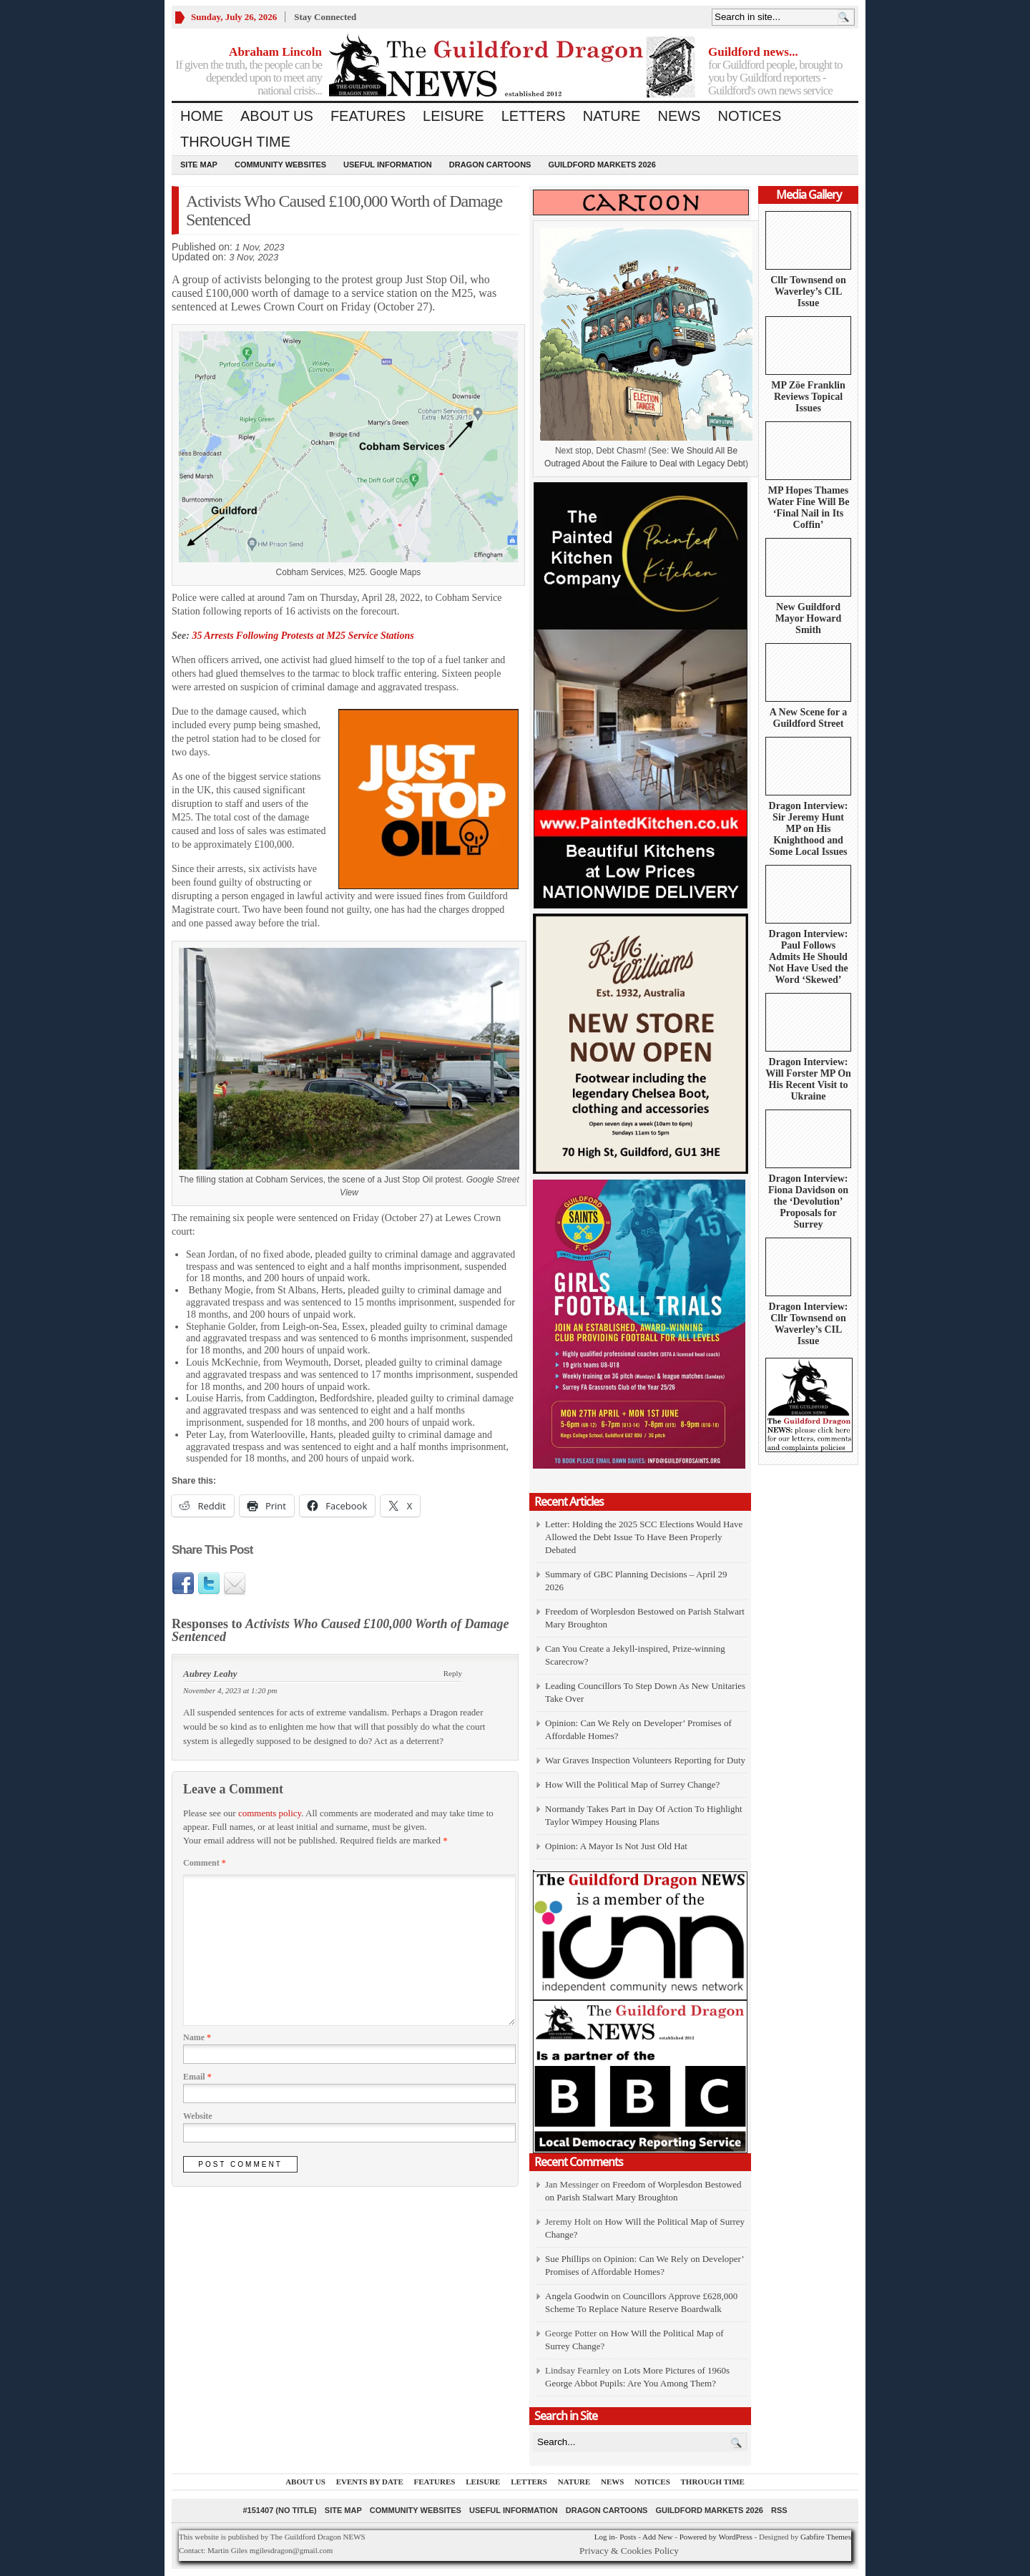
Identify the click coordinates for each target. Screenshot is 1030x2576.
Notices (749, 116)
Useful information (387, 164)
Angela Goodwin (577, 2296)
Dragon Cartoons (490, 164)
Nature (612, 116)
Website (197, 2116)
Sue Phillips (567, 2258)
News (678, 116)
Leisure (453, 116)
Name (197, 2037)
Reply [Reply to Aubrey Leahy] (452, 1673)
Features (368, 116)
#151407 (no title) (279, 2510)
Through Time (235, 142)
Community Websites (280, 164)
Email (197, 2077)
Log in (604, 2536)
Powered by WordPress (716, 2536)
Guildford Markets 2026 (601, 164)
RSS (779, 2510)
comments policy (269, 1813)
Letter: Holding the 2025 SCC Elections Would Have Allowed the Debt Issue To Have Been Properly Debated (643, 1537)
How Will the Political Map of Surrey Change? (632, 1784)
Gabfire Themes (825, 2536)
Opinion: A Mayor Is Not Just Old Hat (616, 1846)
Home (201, 116)
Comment (204, 1863)
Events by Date (369, 2481)
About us (276, 116)
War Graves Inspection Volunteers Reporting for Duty (645, 1760)
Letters (533, 116)
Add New (657, 2536)
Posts (627, 2536)
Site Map (198, 164)
